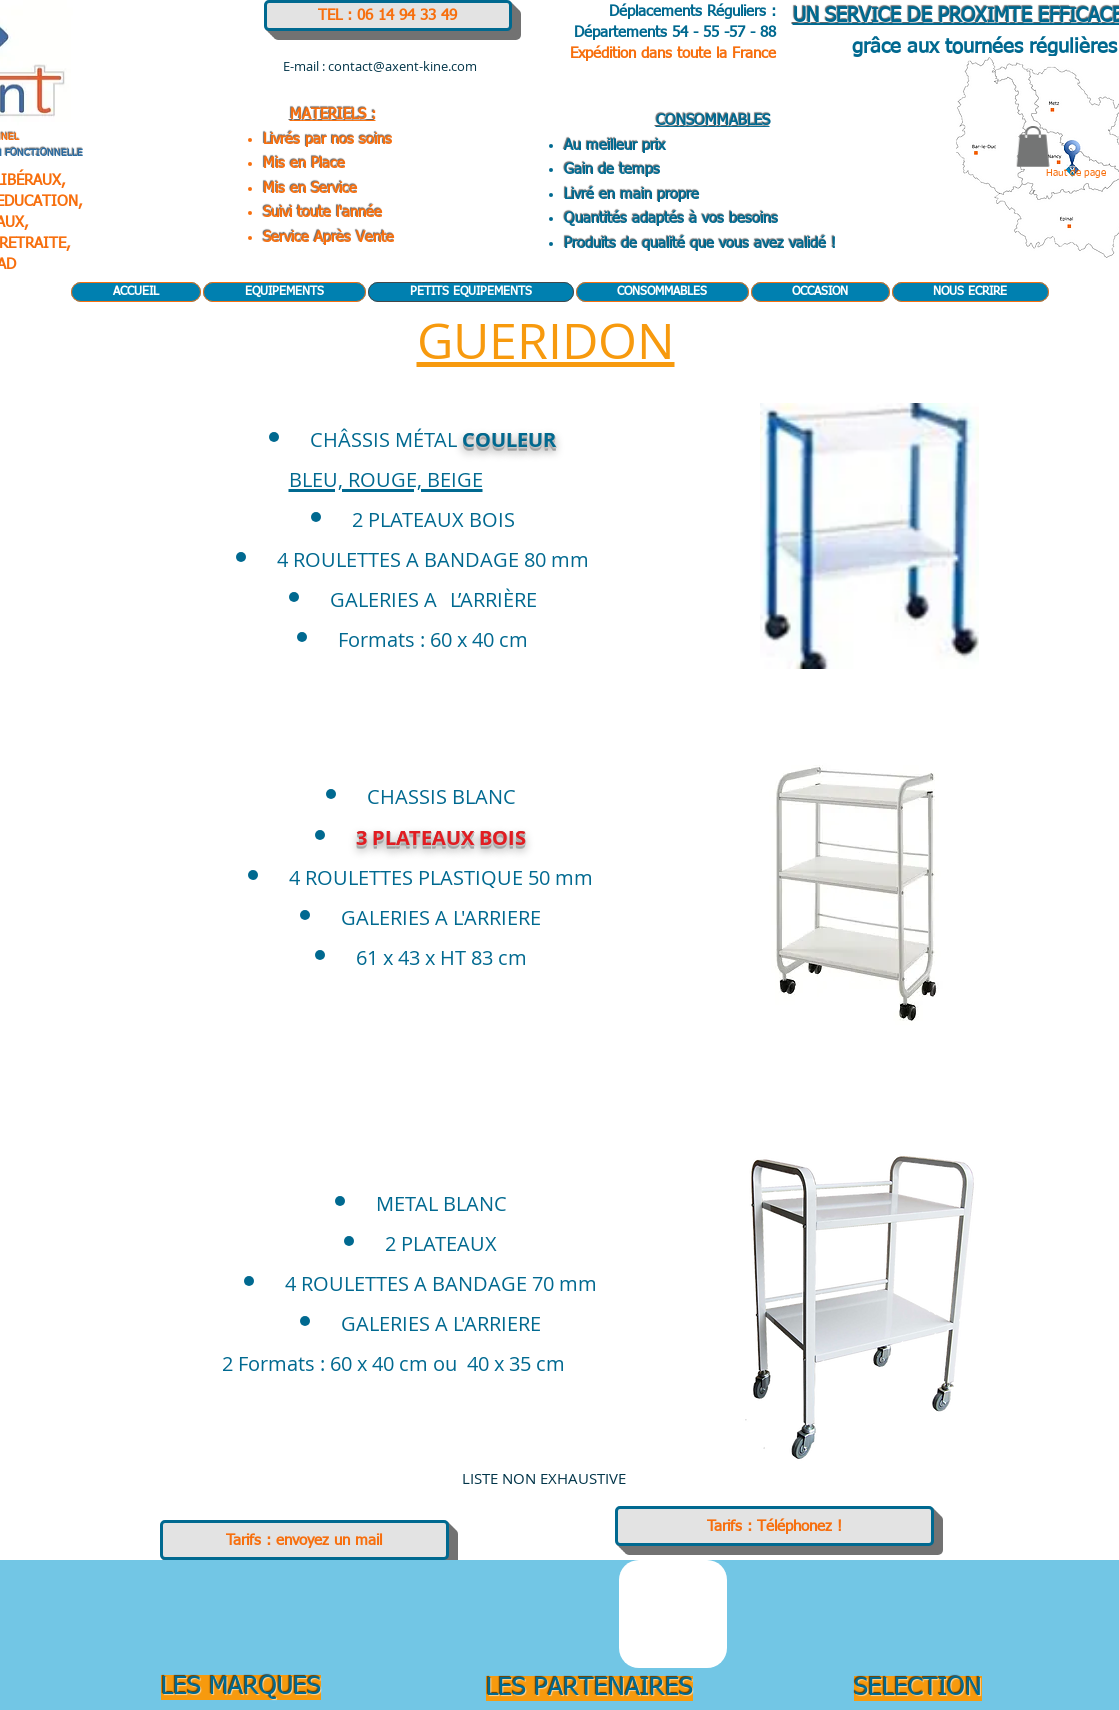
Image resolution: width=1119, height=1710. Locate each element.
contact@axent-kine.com (402, 66)
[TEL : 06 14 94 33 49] (388, 15)
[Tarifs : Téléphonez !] (774, 1526)
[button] (1033, 146)
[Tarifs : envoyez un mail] (304, 1540)
